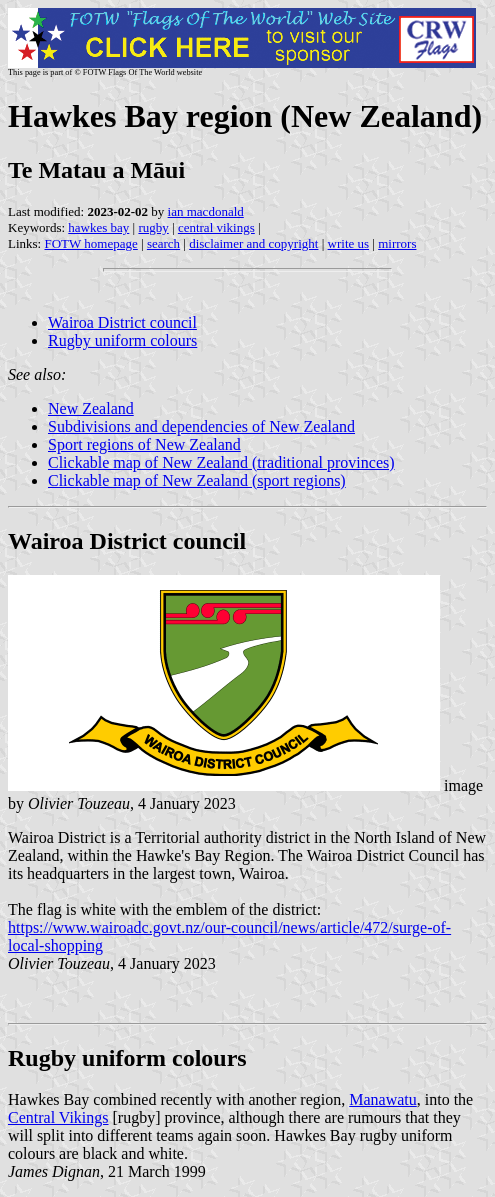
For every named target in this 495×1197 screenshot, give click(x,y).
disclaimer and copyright (253, 243)
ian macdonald (206, 211)
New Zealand (91, 408)
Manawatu (383, 1099)
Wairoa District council (122, 322)
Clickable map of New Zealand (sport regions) (197, 480)
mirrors (397, 243)
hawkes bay (98, 227)
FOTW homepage (90, 243)
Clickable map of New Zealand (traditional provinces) (221, 462)
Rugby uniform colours (122, 340)
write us (349, 243)
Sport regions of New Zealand (144, 444)
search (163, 243)
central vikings (216, 227)
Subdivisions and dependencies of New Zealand (201, 426)
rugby (153, 227)
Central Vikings (58, 1117)
